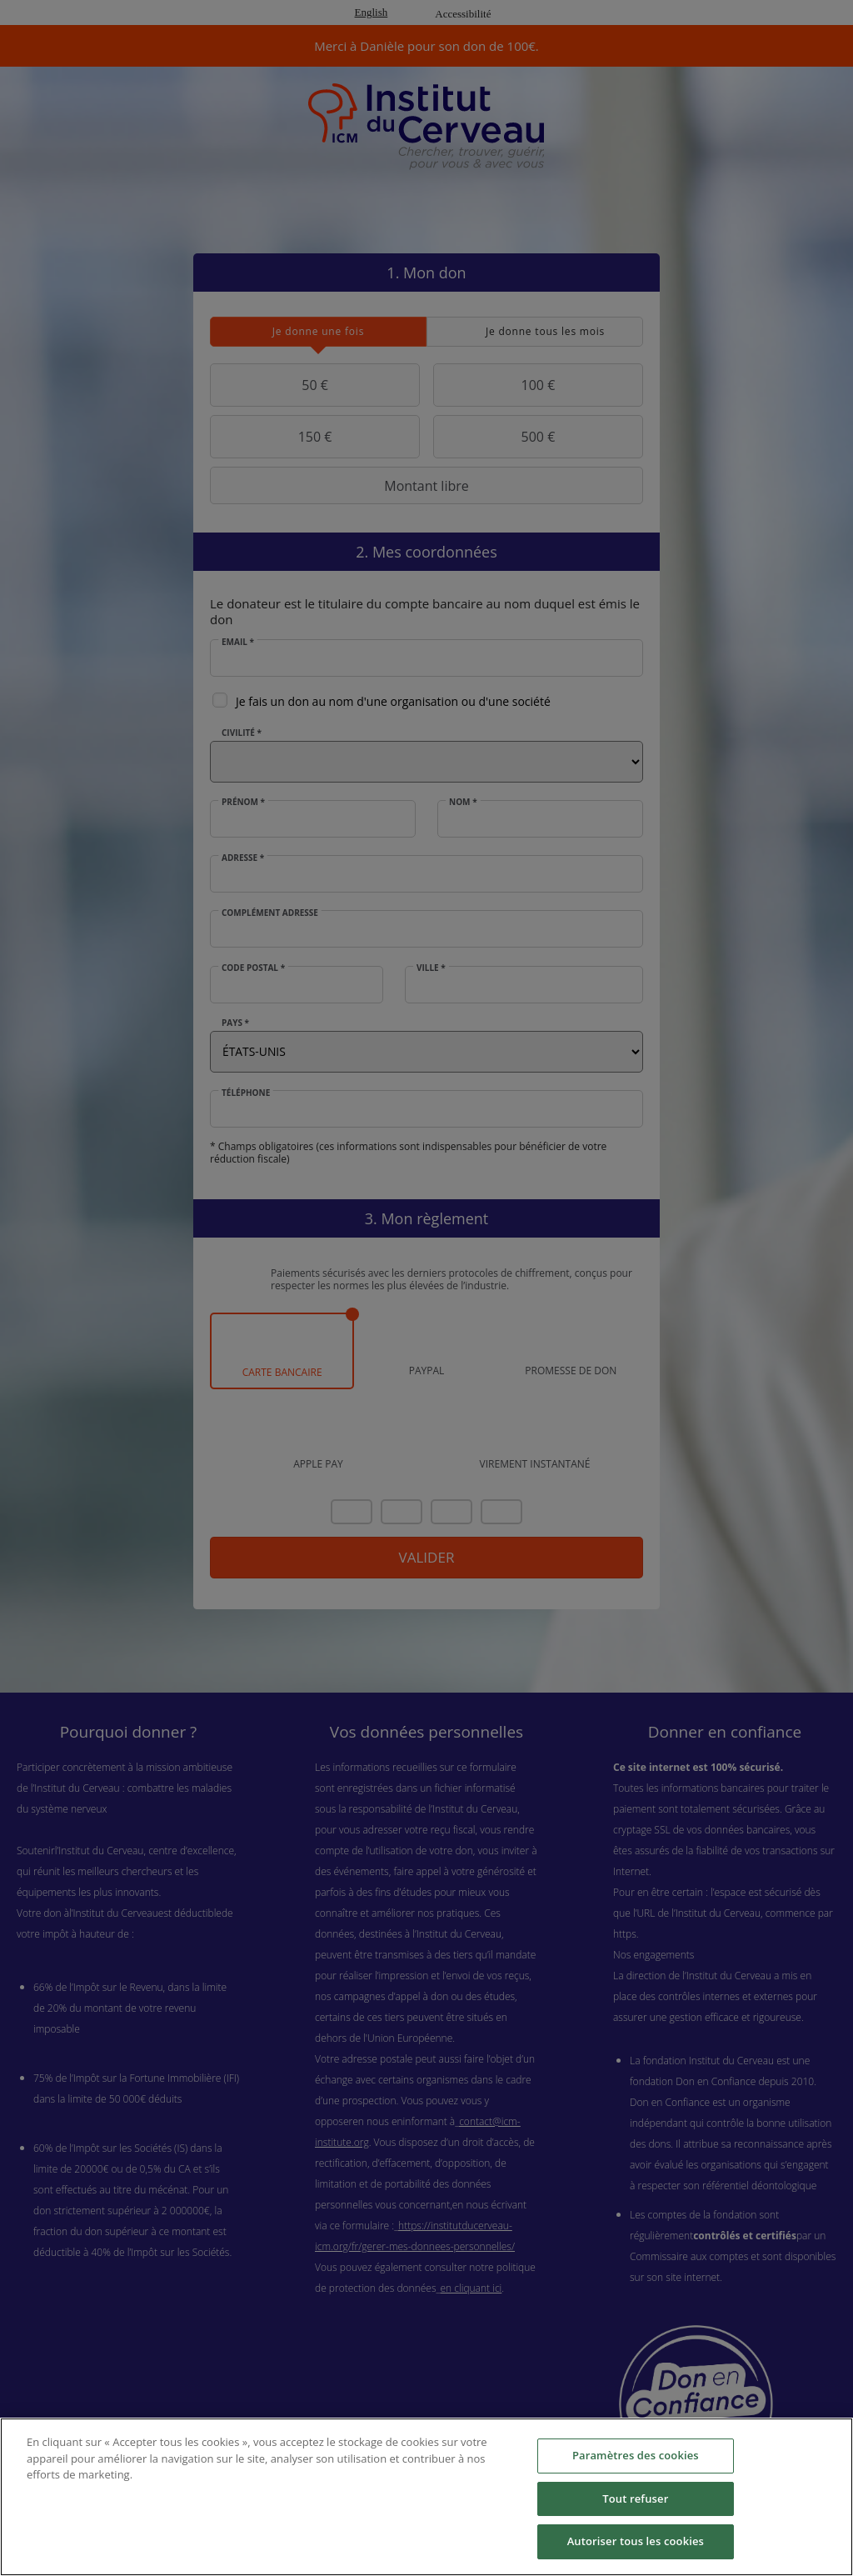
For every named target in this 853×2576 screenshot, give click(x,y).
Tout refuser (635, 2498)
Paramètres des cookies (635, 2455)
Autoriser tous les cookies (635, 2540)
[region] (426, 2497)
